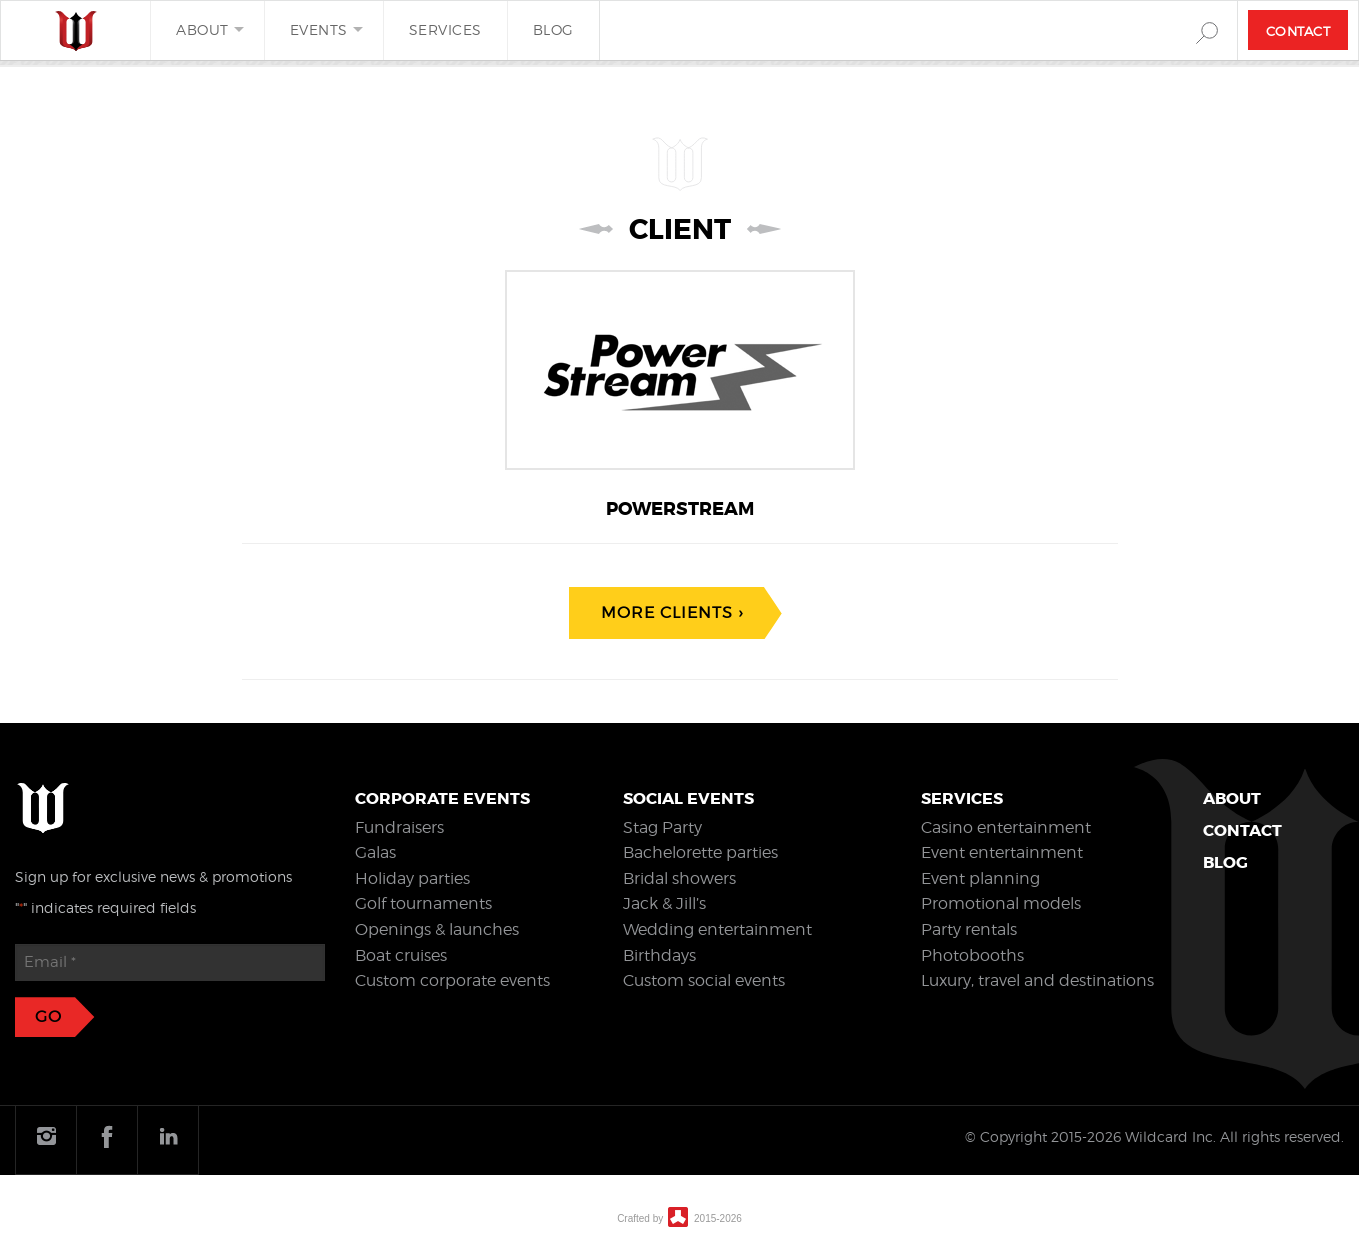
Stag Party (662, 827)
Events (319, 29)
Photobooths (972, 955)
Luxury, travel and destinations (1037, 980)
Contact (1298, 31)
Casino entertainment (1006, 827)
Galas (375, 852)
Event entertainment (1002, 852)
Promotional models (1001, 903)
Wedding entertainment (717, 929)
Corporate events (442, 798)
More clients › (672, 612)
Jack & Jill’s (664, 903)
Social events (688, 798)
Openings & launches (437, 929)
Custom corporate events (452, 980)
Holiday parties (412, 878)
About (202, 29)
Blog (553, 29)
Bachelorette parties (700, 852)
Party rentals (969, 929)
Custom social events (704, 980)
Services (445, 29)
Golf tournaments (423, 903)
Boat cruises (401, 955)
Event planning (980, 878)
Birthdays (659, 955)
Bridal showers (679, 878)
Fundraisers (399, 827)
